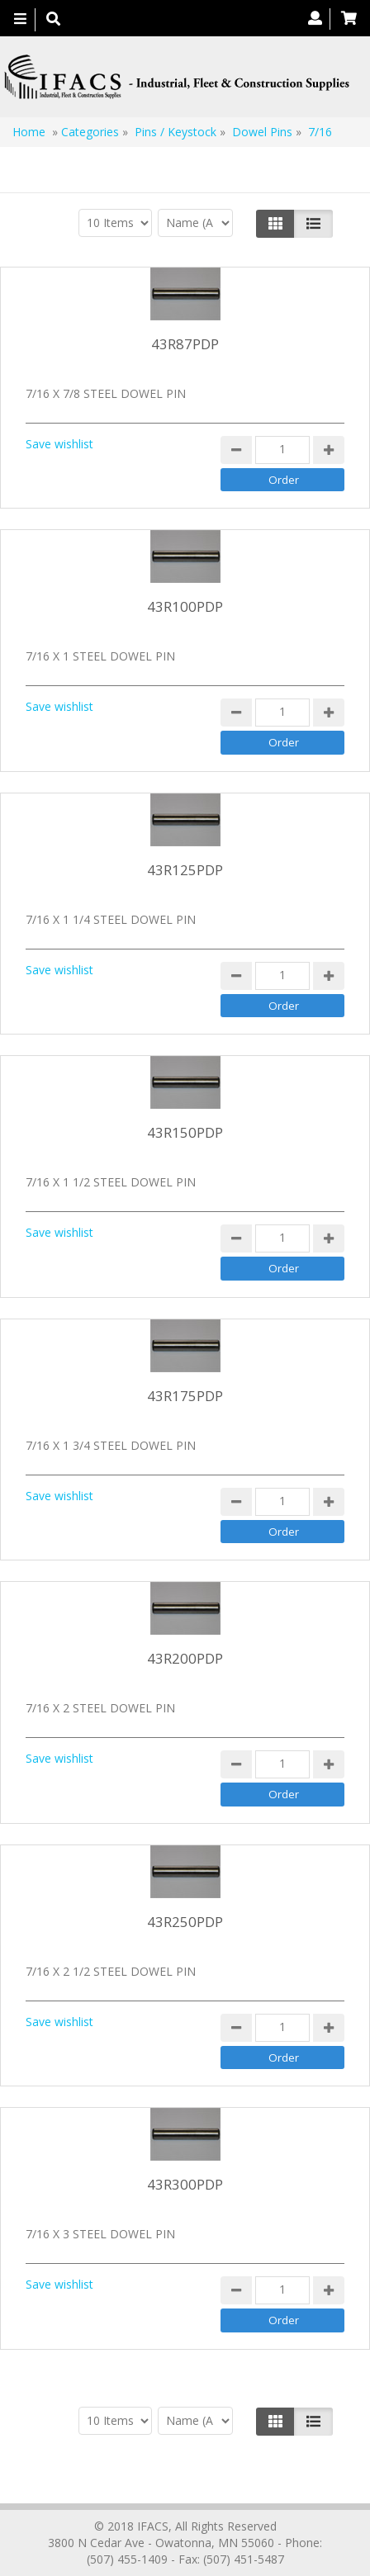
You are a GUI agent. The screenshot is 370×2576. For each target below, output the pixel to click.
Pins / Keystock (175, 132)
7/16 (320, 132)
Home (28, 132)
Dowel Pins (262, 132)
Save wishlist (59, 444)
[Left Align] (275, 224)
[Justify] (313, 224)
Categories (90, 132)
